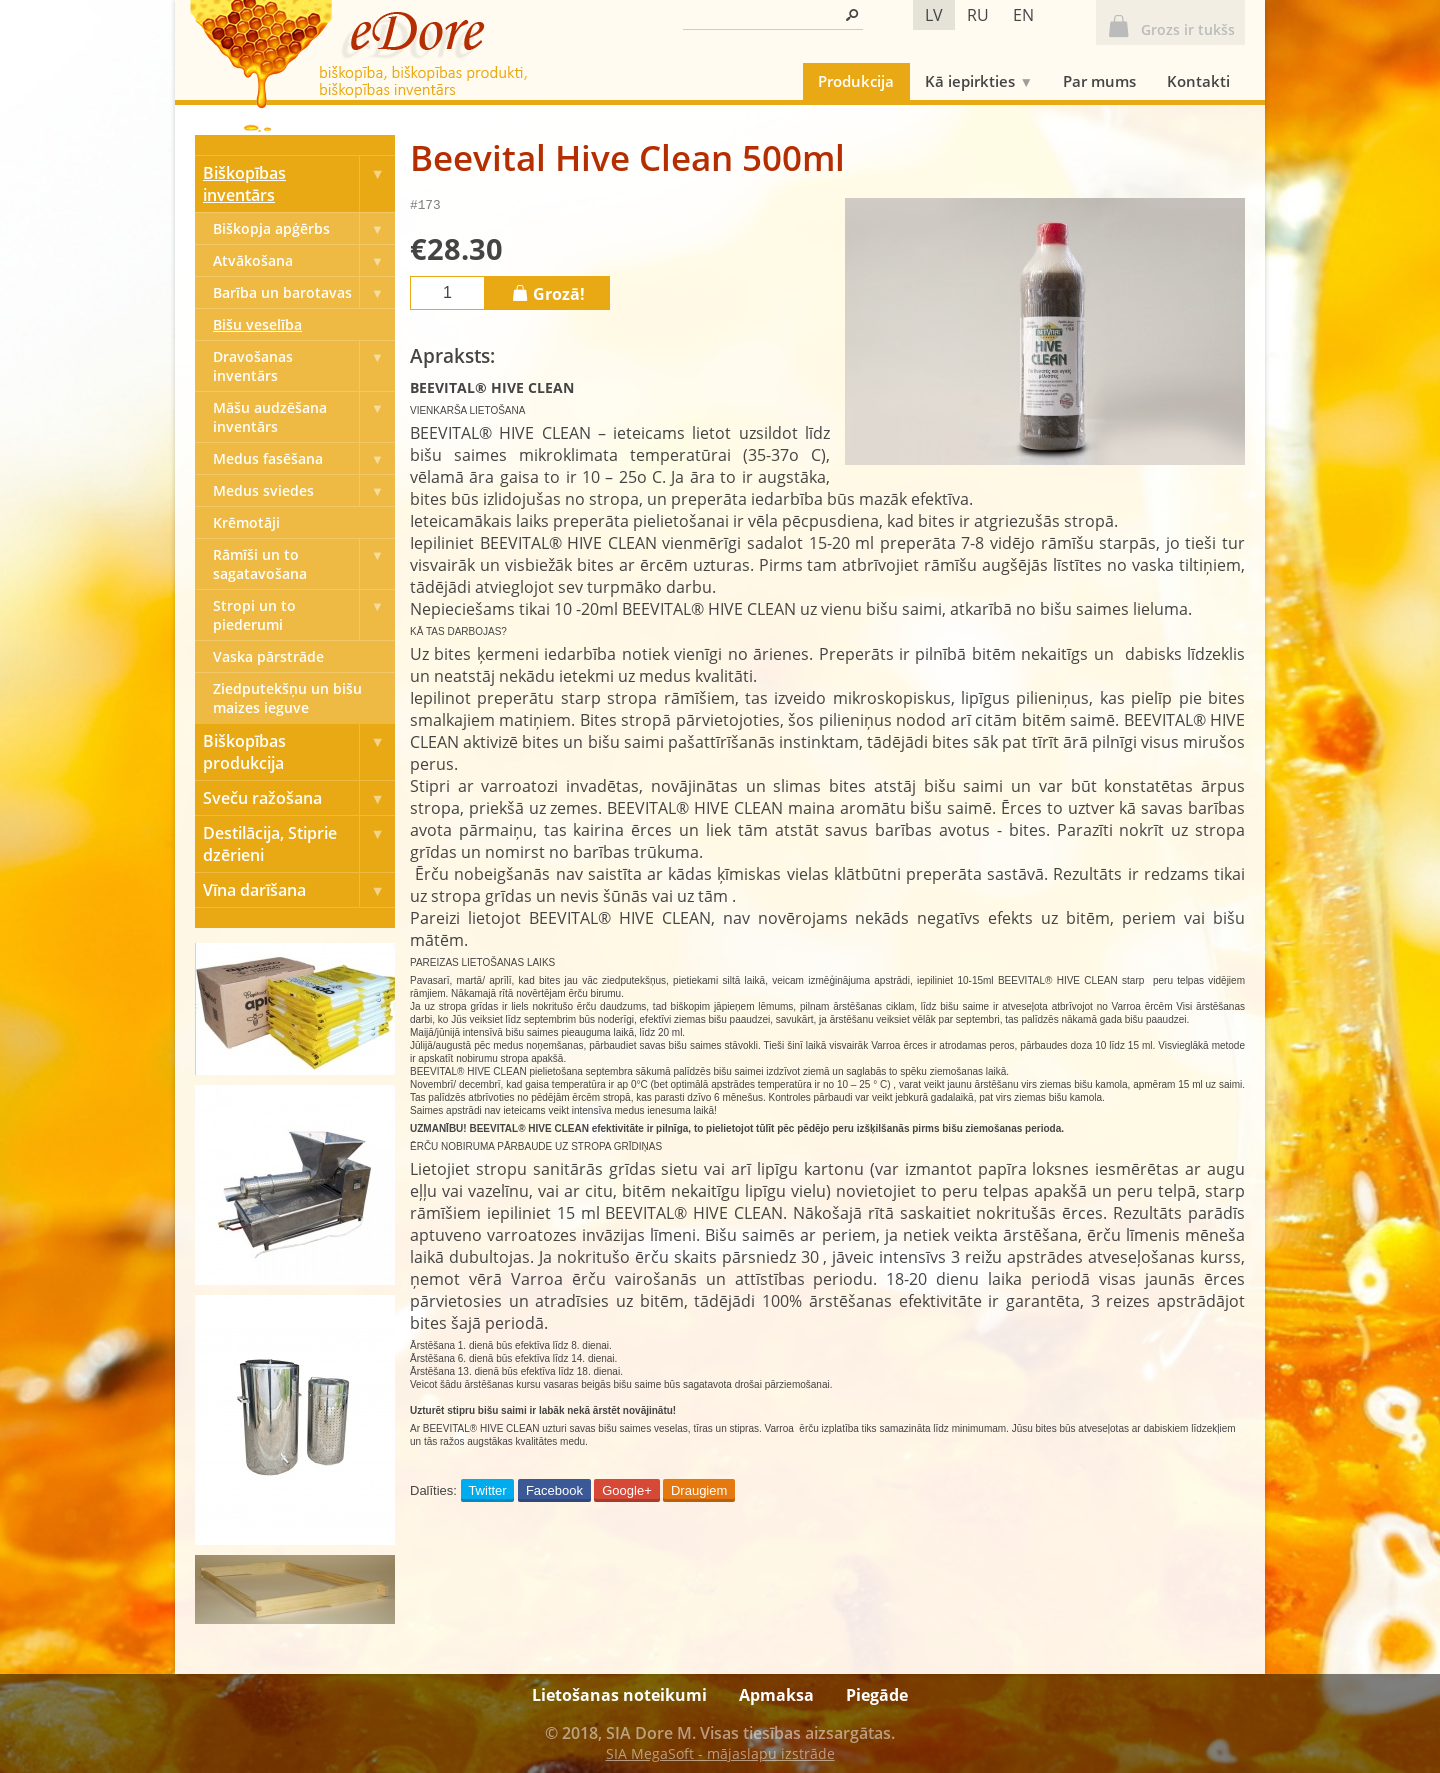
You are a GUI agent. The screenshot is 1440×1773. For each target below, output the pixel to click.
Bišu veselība (257, 324)
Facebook (554, 1493)
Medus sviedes (304, 490)
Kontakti (1198, 81)
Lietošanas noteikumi (619, 1695)
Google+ (627, 1493)
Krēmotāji (246, 522)
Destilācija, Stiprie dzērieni (299, 844)
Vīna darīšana (299, 890)
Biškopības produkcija (299, 752)
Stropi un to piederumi (304, 615)
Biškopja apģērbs (304, 228)
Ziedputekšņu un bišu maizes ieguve (287, 698)
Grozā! (547, 295)
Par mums (1099, 81)
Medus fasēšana (304, 458)
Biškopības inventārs (299, 184)
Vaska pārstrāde (268, 656)
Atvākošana (304, 260)
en (1023, 15)
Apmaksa (776, 1695)
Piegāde (877, 1695)
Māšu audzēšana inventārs (304, 417)
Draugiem (699, 1493)
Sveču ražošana (299, 798)
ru (978, 15)
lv (934, 15)
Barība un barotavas (304, 292)
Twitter (487, 1493)
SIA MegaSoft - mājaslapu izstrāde (720, 1753)
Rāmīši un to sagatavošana (304, 564)
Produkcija (856, 81)
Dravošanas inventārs (304, 366)
